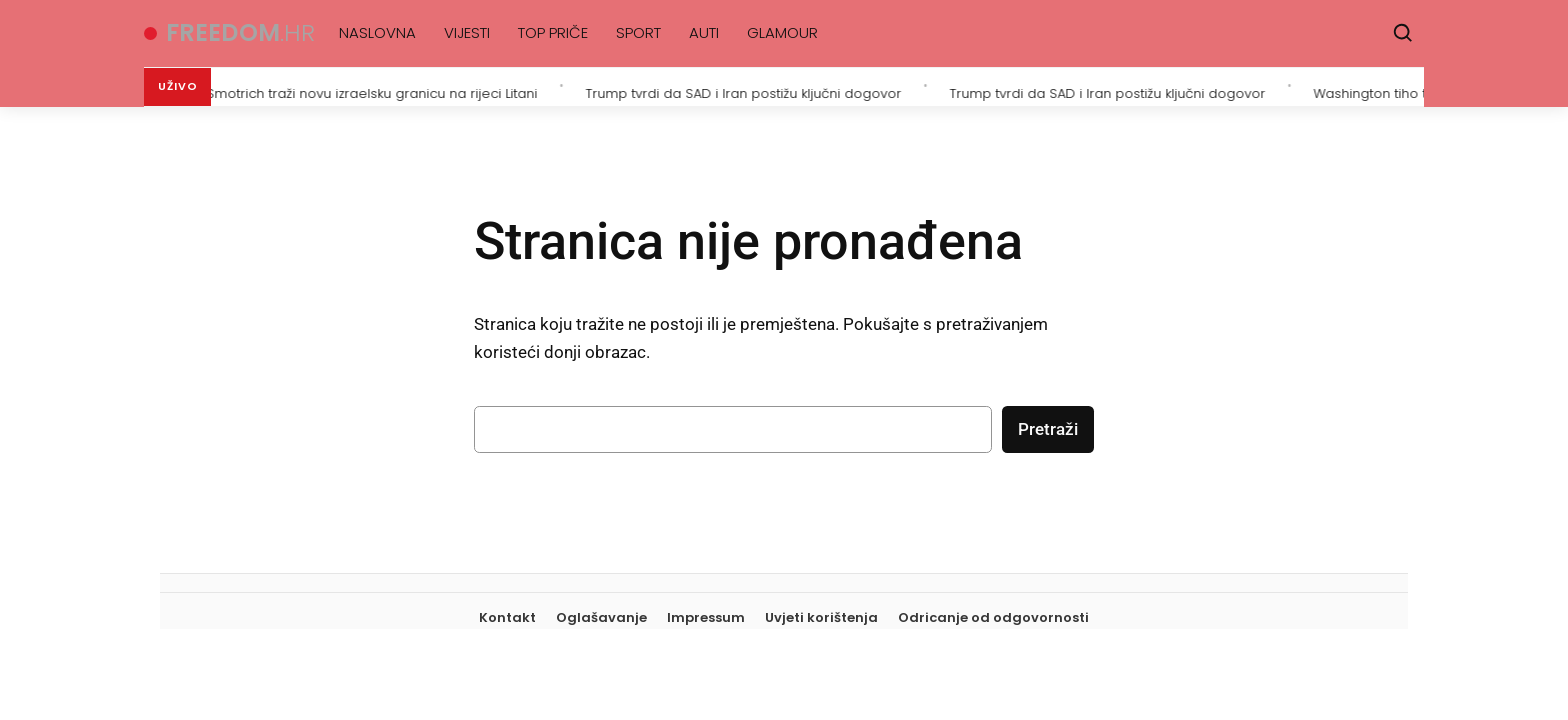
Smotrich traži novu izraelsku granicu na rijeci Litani (376, 92)
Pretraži (1048, 429)
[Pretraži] (1403, 33)
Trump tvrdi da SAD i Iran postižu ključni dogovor (748, 92)
